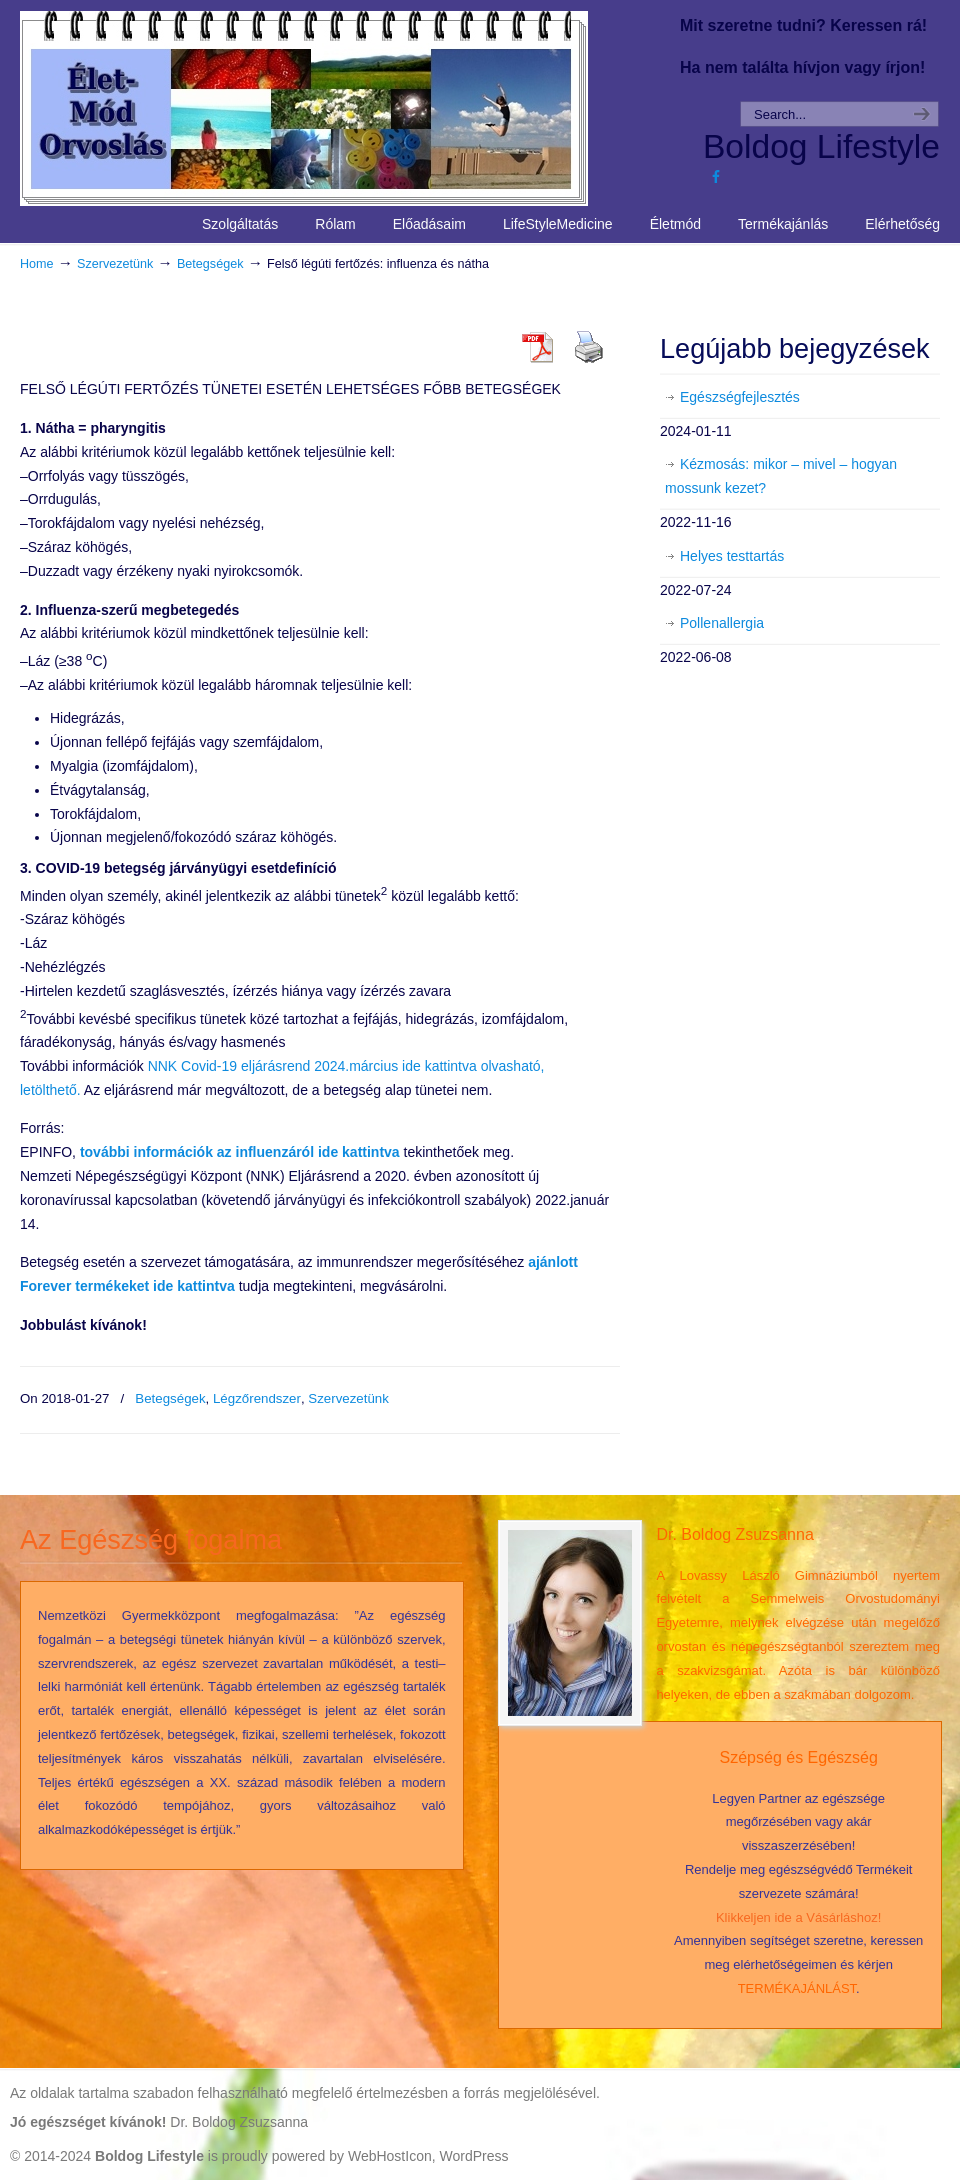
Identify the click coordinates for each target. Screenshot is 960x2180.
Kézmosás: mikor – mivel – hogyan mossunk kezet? (781, 476)
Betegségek (210, 264)
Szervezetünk (115, 264)
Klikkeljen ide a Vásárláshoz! (798, 1917)
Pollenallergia (722, 623)
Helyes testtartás (732, 556)
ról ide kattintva (240, 1152)
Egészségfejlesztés (740, 397)
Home (37, 264)
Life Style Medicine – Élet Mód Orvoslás (341, 106)
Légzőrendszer (257, 1398)
